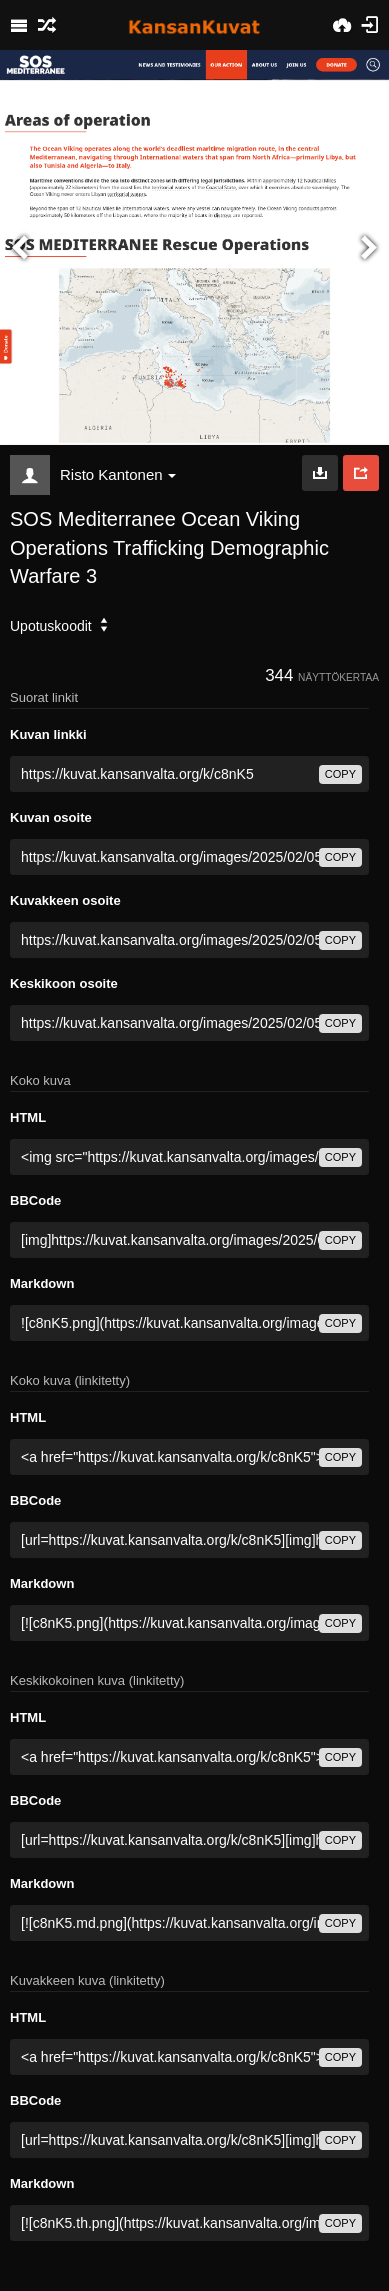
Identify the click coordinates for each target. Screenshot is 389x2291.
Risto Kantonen (118, 474)
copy (340, 774)
